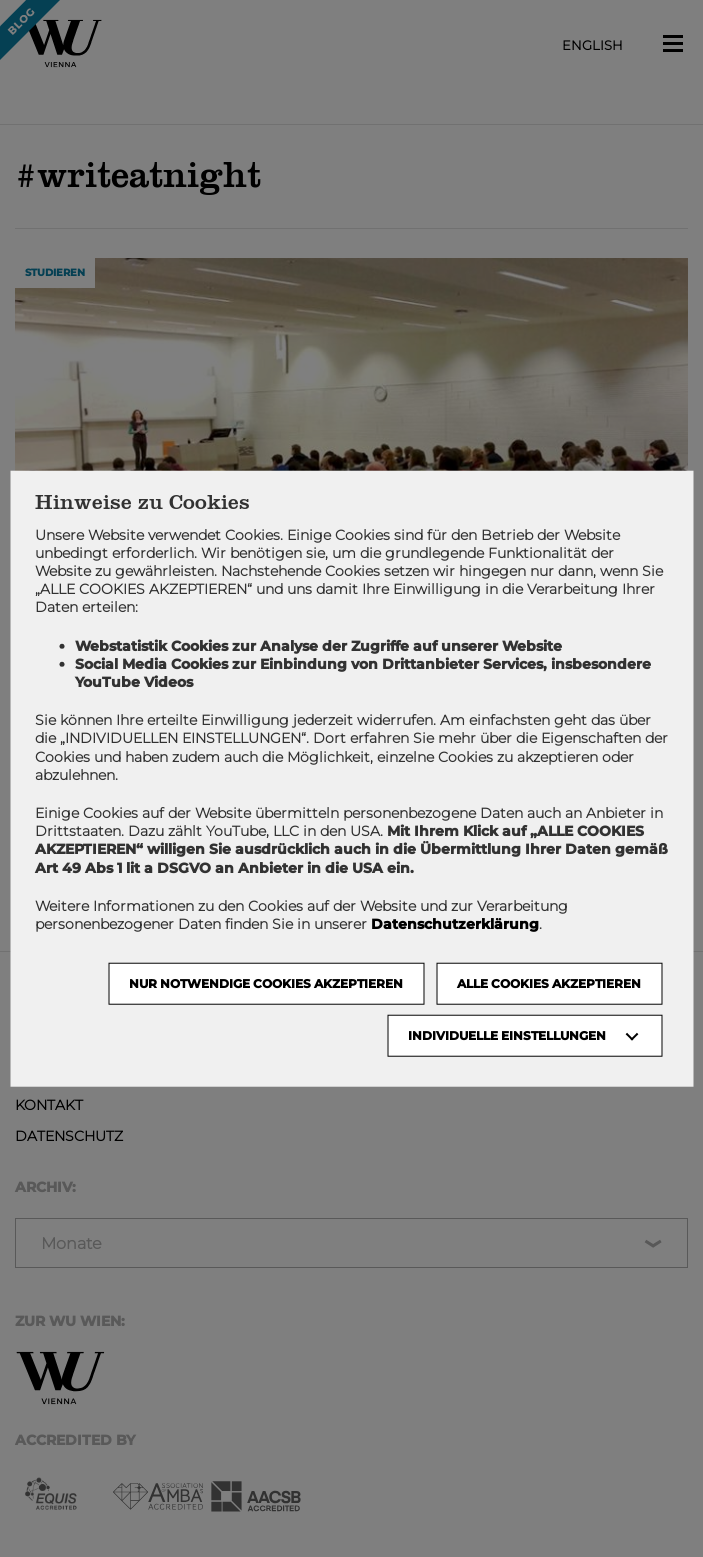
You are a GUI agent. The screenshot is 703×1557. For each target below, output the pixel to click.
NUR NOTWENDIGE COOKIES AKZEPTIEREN (266, 983)
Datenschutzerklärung (455, 924)
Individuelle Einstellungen (507, 1035)
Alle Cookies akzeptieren (549, 983)
